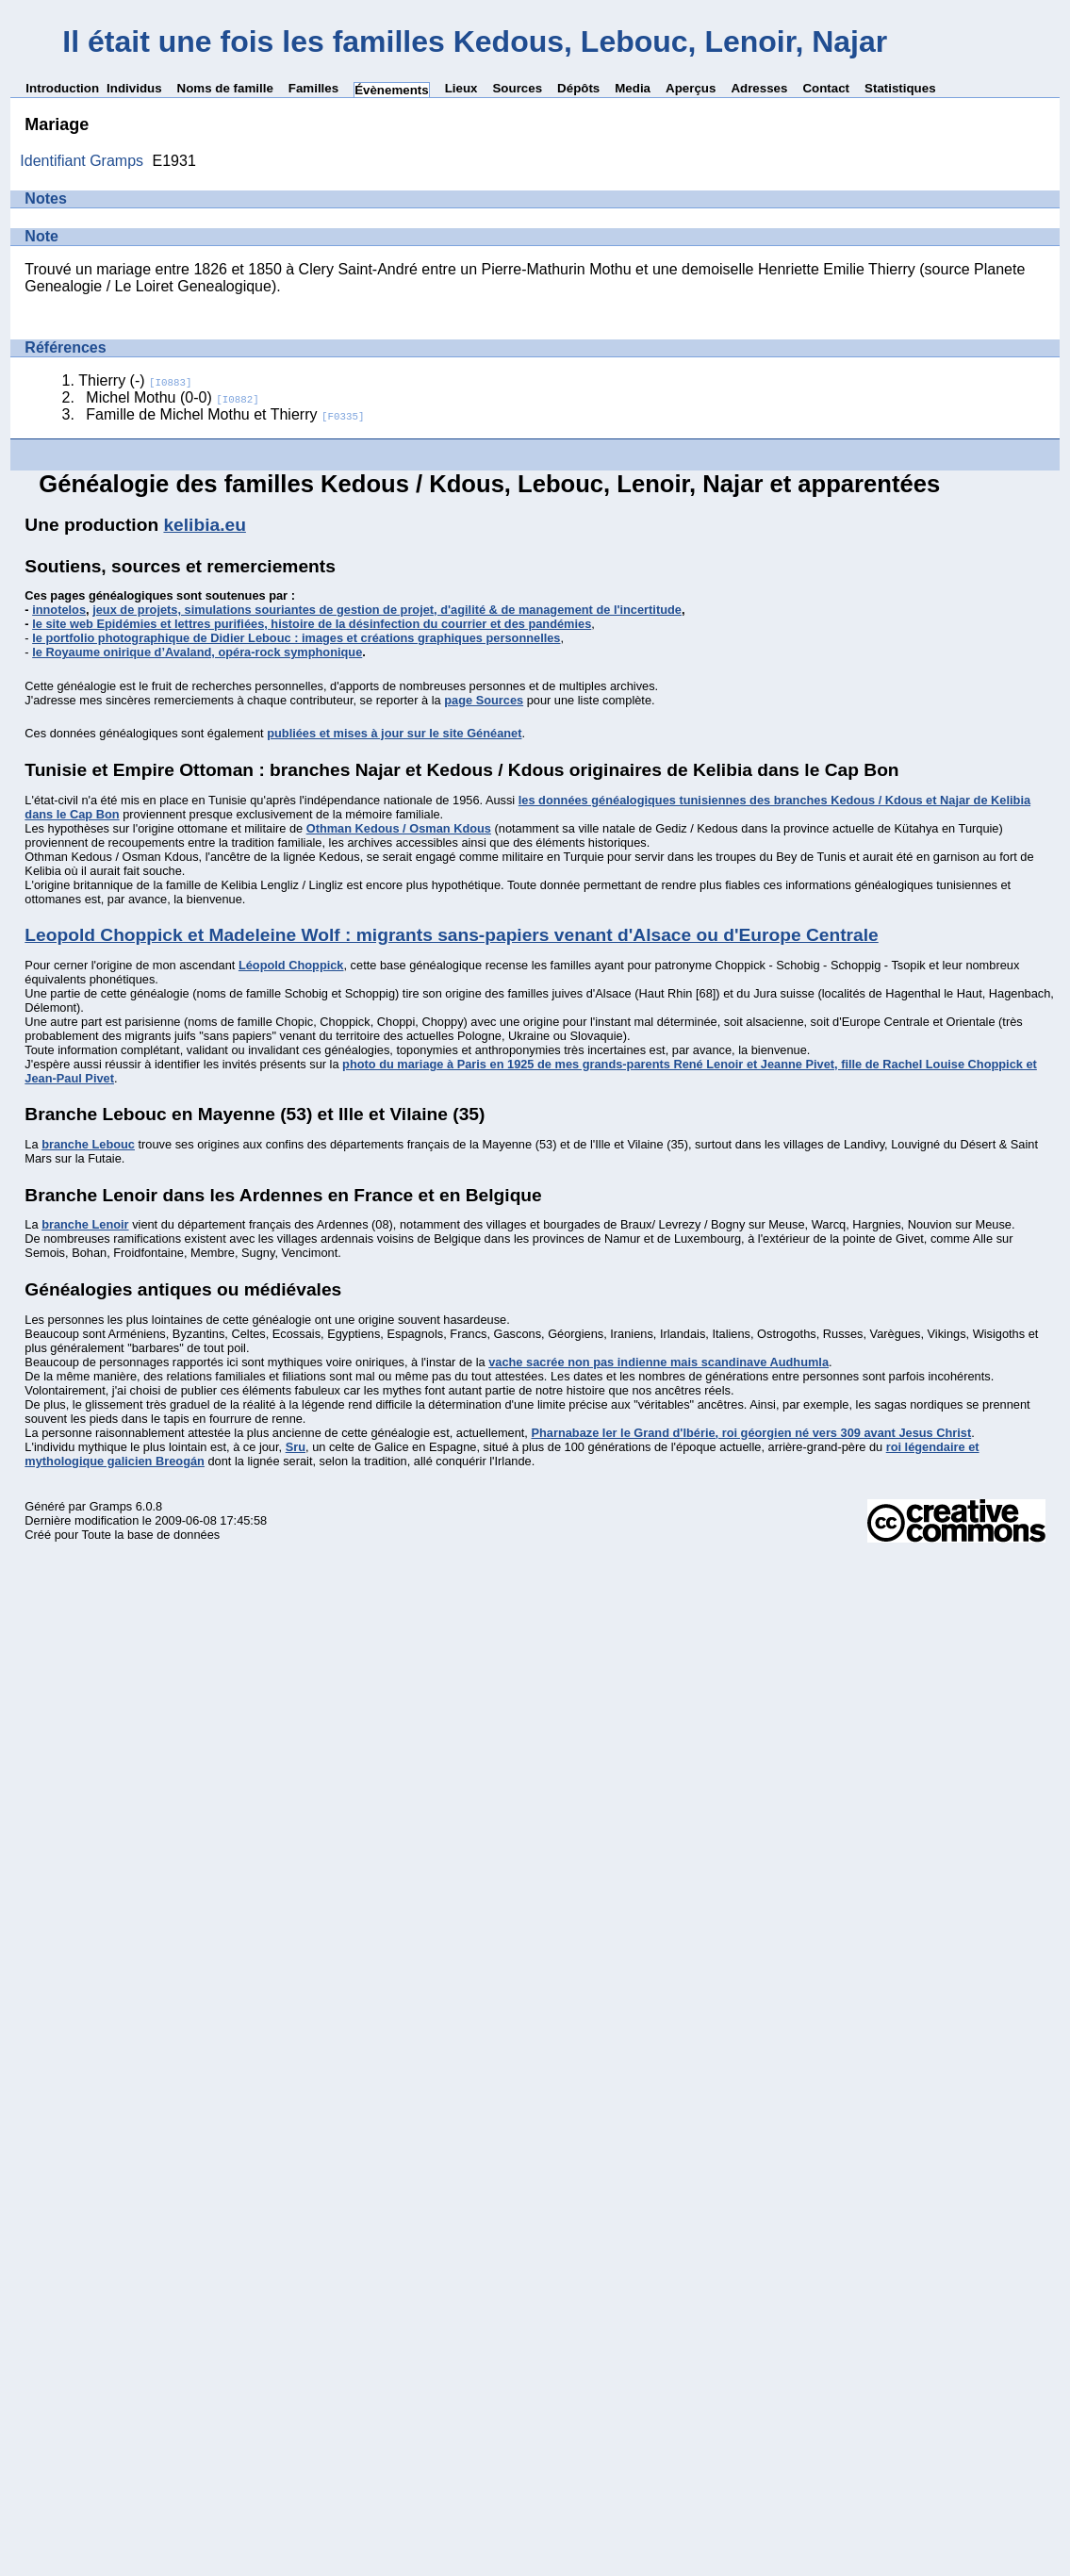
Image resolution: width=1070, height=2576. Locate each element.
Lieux (461, 88)
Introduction (62, 88)
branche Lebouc (88, 1144)
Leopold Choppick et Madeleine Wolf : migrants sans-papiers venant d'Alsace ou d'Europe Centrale (451, 935)
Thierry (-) (134, 380)
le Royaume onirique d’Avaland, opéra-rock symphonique (197, 652)
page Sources (483, 700)
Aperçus (691, 88)
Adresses (759, 88)
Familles (313, 88)
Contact (825, 88)
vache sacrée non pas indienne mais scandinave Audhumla (658, 1362)
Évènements (391, 90)
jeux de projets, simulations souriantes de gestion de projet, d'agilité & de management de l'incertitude (387, 610)
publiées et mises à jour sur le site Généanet (394, 733)
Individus (134, 88)
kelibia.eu (204, 525)
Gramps (111, 1506)
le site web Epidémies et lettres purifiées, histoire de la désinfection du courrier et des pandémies (311, 624)
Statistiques (900, 88)
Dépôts (578, 88)
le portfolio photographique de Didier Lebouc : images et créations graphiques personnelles (296, 638)
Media (632, 88)
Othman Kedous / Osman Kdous (398, 828)
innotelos (59, 610)
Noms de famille (225, 88)
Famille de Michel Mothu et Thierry (225, 414)
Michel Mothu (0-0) (172, 397)
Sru (295, 1447)
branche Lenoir (84, 1224)
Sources (517, 88)
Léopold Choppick (291, 965)
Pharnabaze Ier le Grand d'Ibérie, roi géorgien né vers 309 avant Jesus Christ (751, 1433)
